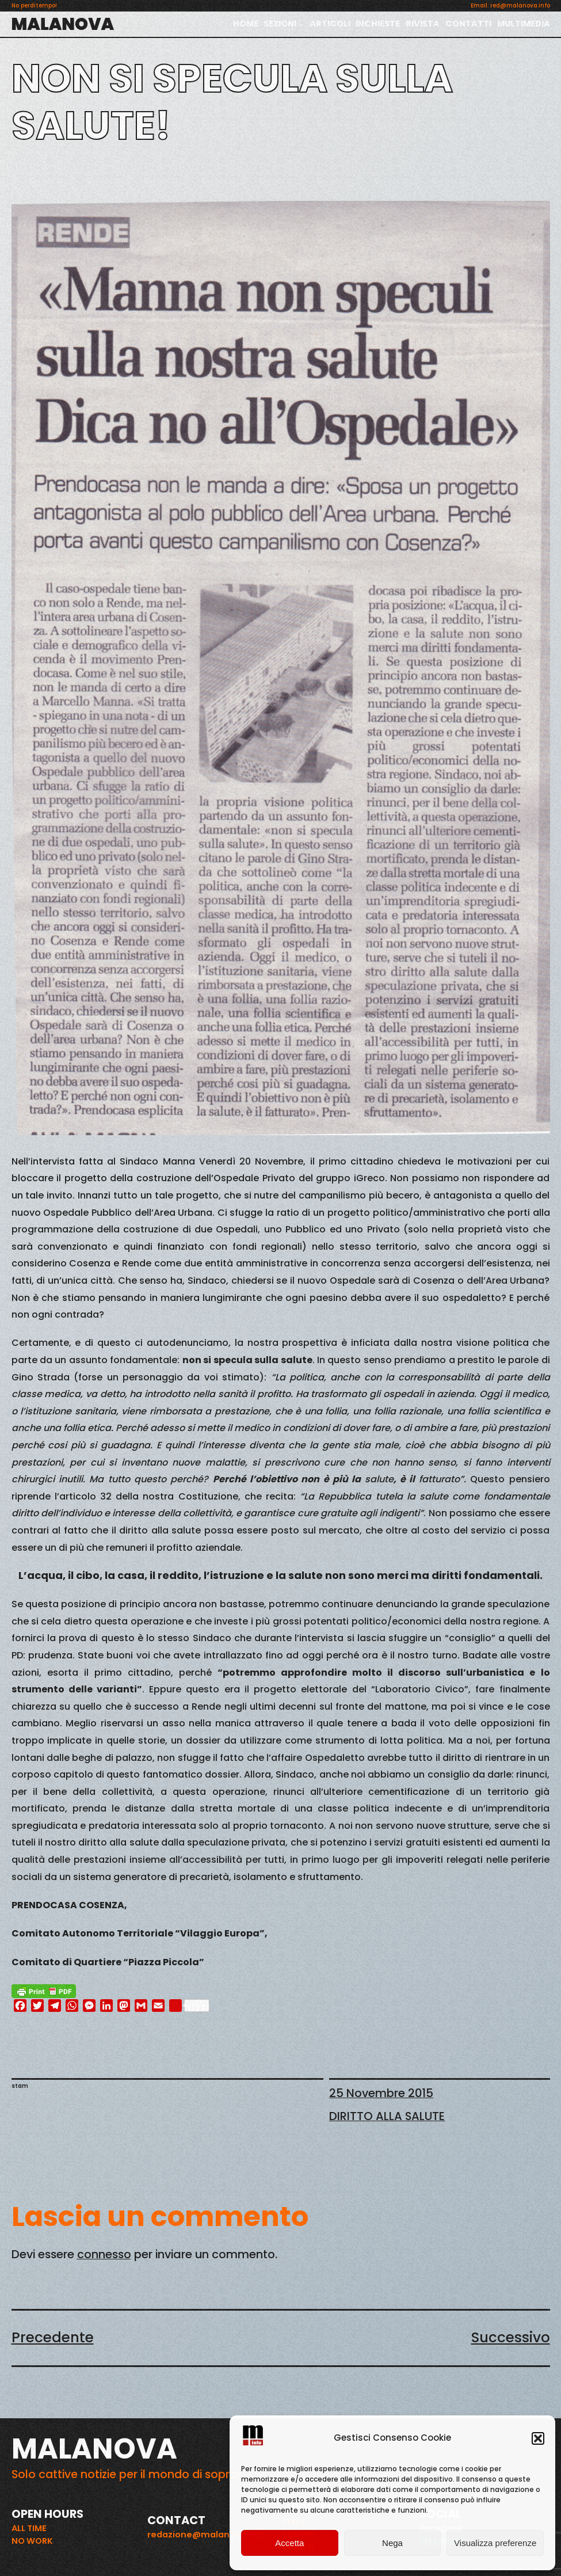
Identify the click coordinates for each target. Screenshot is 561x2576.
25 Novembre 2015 (381, 2093)
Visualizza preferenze (495, 2543)
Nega (392, 2543)
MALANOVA (63, 24)
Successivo (510, 2337)
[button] (538, 2438)
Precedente (53, 2337)
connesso (104, 2254)
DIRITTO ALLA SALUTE (387, 2116)
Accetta (289, 2543)
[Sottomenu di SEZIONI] (301, 24)
